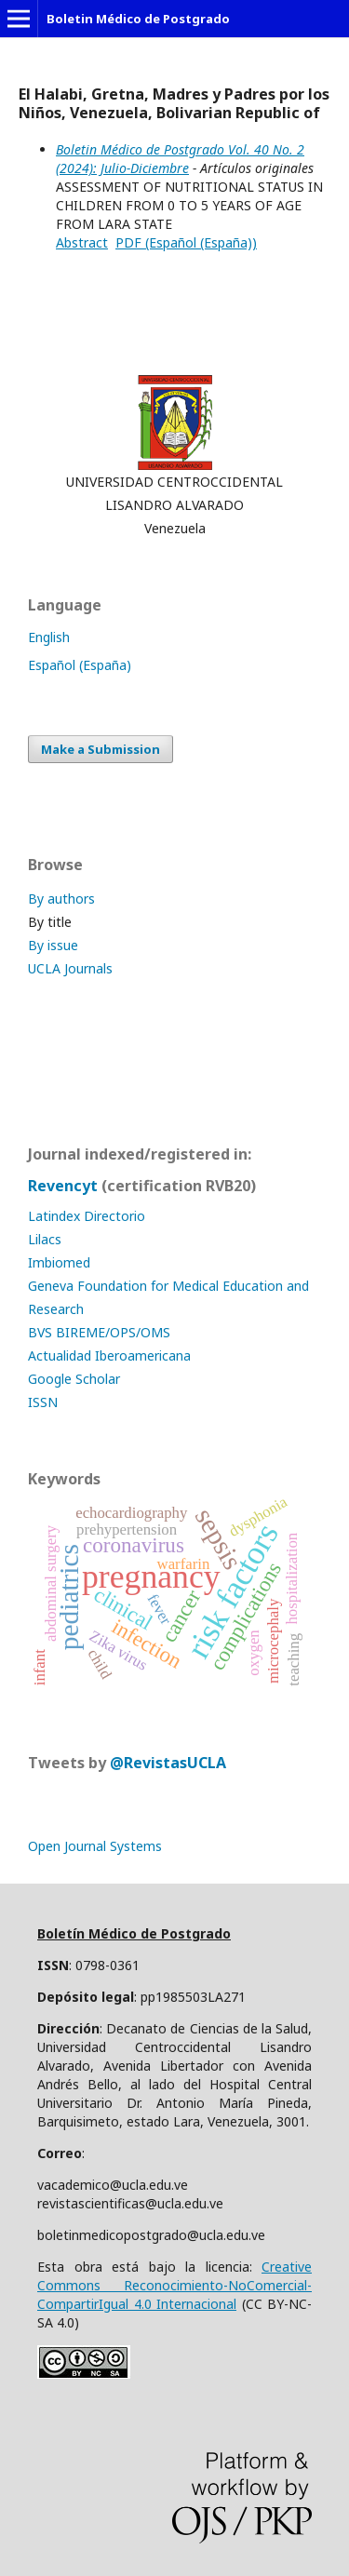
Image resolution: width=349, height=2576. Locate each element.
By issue (53, 945)
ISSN (43, 1402)
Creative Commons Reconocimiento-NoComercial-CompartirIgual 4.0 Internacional (174, 2285)
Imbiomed (59, 1262)
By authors (61, 898)
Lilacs (44, 1239)
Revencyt (63, 1185)
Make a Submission (100, 749)
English (49, 637)
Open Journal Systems (95, 1846)
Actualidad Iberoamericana (109, 1355)
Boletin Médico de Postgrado (138, 18)
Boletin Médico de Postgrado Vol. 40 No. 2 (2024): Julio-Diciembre (180, 159)
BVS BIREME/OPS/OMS (99, 1332)
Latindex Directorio (86, 1216)
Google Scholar (74, 1379)
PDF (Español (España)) (186, 242)
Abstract (82, 242)
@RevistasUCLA (168, 1762)
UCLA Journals (70, 968)
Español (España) (79, 665)
